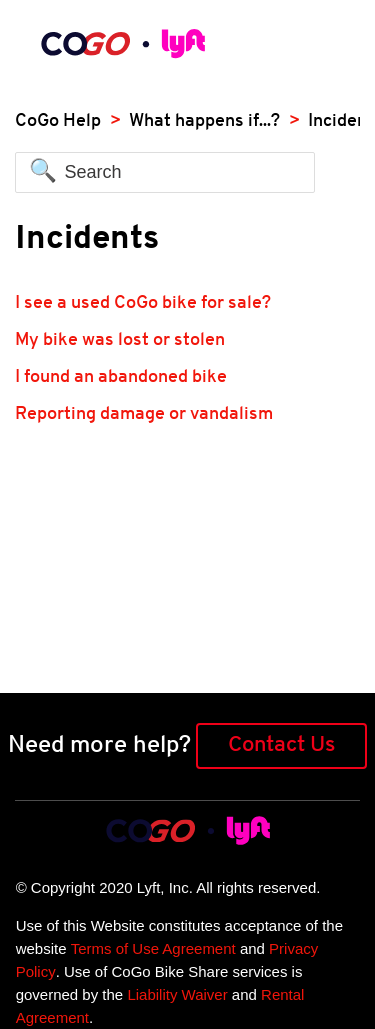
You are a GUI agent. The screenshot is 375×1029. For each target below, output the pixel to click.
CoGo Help (58, 121)
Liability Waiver (177, 994)
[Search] (165, 173)
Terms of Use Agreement (153, 948)
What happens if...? (204, 121)
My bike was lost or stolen (120, 340)
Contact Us (281, 745)
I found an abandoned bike (121, 377)
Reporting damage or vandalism (144, 414)
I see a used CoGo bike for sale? (143, 303)
